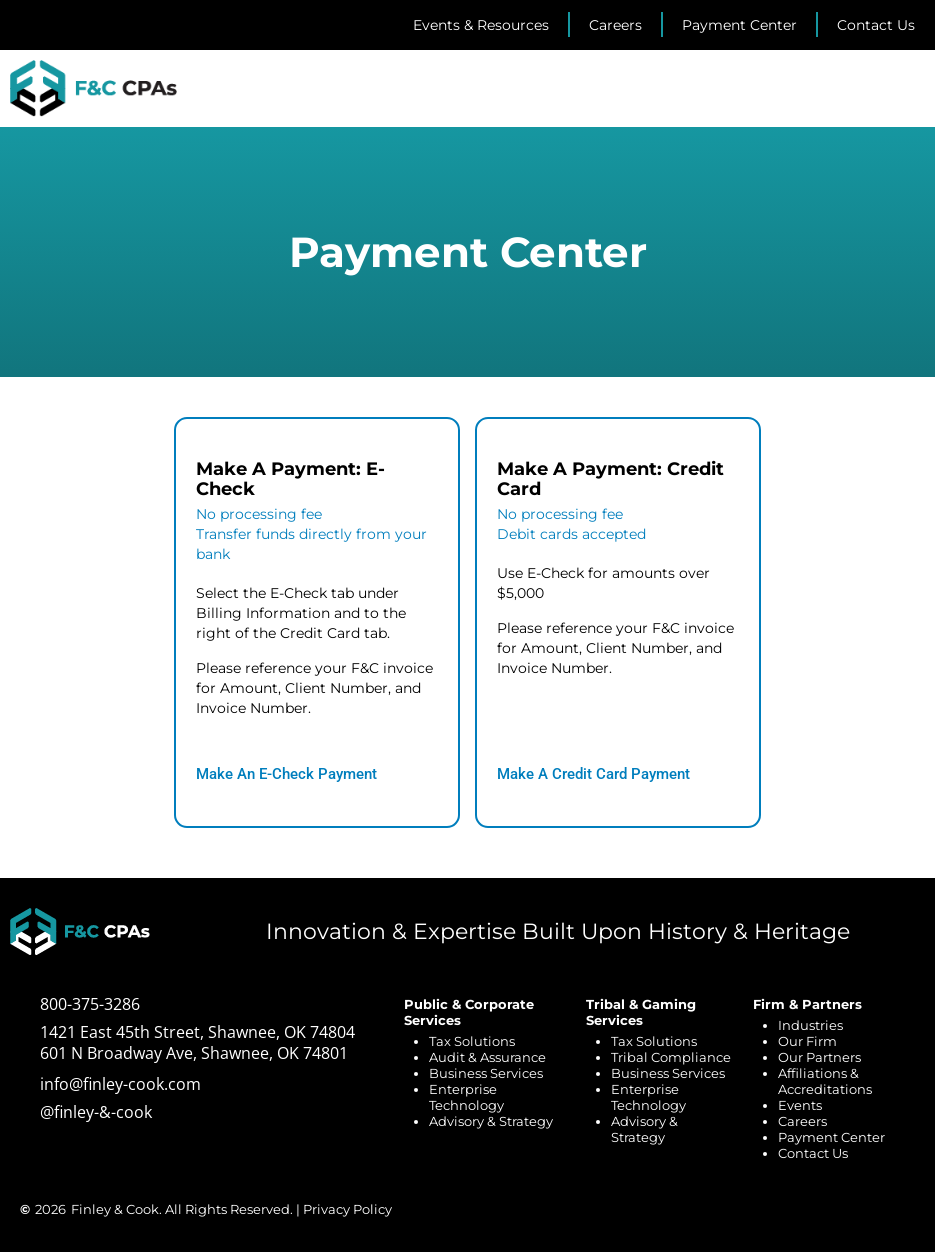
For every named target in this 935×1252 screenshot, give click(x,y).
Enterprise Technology (466, 1097)
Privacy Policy (347, 1209)
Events (800, 1105)
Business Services (486, 1073)
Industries (810, 1025)
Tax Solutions (472, 1041)
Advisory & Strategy (491, 1121)
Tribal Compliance (671, 1057)
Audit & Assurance (487, 1057)
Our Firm (807, 1041)
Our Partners (819, 1057)
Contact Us (813, 1153)
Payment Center (831, 1137)
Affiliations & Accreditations (825, 1081)
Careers (802, 1121)
